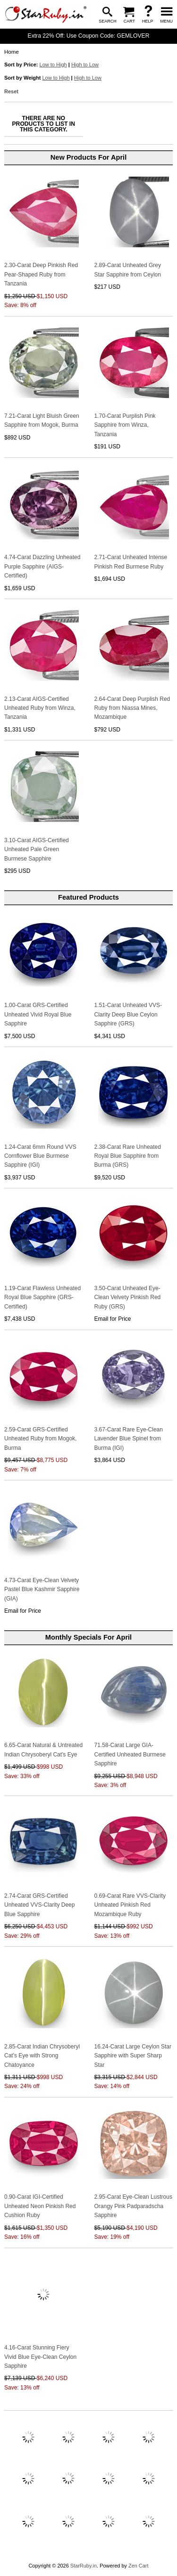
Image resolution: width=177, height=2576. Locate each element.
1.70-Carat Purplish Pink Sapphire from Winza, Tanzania (125, 425)
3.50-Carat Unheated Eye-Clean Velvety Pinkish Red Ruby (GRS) (127, 1297)
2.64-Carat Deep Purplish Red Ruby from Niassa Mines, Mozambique (132, 708)
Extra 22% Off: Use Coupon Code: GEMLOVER (89, 36)
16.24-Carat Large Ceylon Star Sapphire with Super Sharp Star (132, 2055)
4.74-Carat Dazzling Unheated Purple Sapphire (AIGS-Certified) (42, 566)
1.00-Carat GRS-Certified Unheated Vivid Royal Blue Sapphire (38, 1014)
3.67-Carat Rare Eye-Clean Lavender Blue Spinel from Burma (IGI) (128, 1438)
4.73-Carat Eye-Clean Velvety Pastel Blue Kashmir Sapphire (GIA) (41, 1589)
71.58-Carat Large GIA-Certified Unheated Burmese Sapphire (130, 1754)
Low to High (53, 64)
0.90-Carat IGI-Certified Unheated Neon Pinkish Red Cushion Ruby (40, 2206)
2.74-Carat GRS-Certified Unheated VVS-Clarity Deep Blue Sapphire (39, 1905)
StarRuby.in (83, 2565)
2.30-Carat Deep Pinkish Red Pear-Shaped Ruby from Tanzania (41, 274)
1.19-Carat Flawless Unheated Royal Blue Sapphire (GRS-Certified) (42, 1297)
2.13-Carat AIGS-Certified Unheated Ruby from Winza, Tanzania (40, 708)
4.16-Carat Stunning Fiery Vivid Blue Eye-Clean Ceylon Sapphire (40, 2356)
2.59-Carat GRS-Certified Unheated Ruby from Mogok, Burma (40, 1438)
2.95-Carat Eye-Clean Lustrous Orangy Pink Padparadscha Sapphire (133, 2206)
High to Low (85, 64)
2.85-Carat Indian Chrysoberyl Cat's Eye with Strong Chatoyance (42, 2055)
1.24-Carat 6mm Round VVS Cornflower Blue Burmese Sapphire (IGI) (40, 1156)
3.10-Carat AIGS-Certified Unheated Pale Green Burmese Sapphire (36, 849)
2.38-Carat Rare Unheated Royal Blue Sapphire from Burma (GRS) (127, 1156)
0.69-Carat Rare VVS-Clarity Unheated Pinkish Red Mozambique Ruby (130, 1905)
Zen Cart (138, 2565)
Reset (11, 91)
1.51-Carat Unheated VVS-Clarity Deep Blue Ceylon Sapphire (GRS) (128, 1014)
